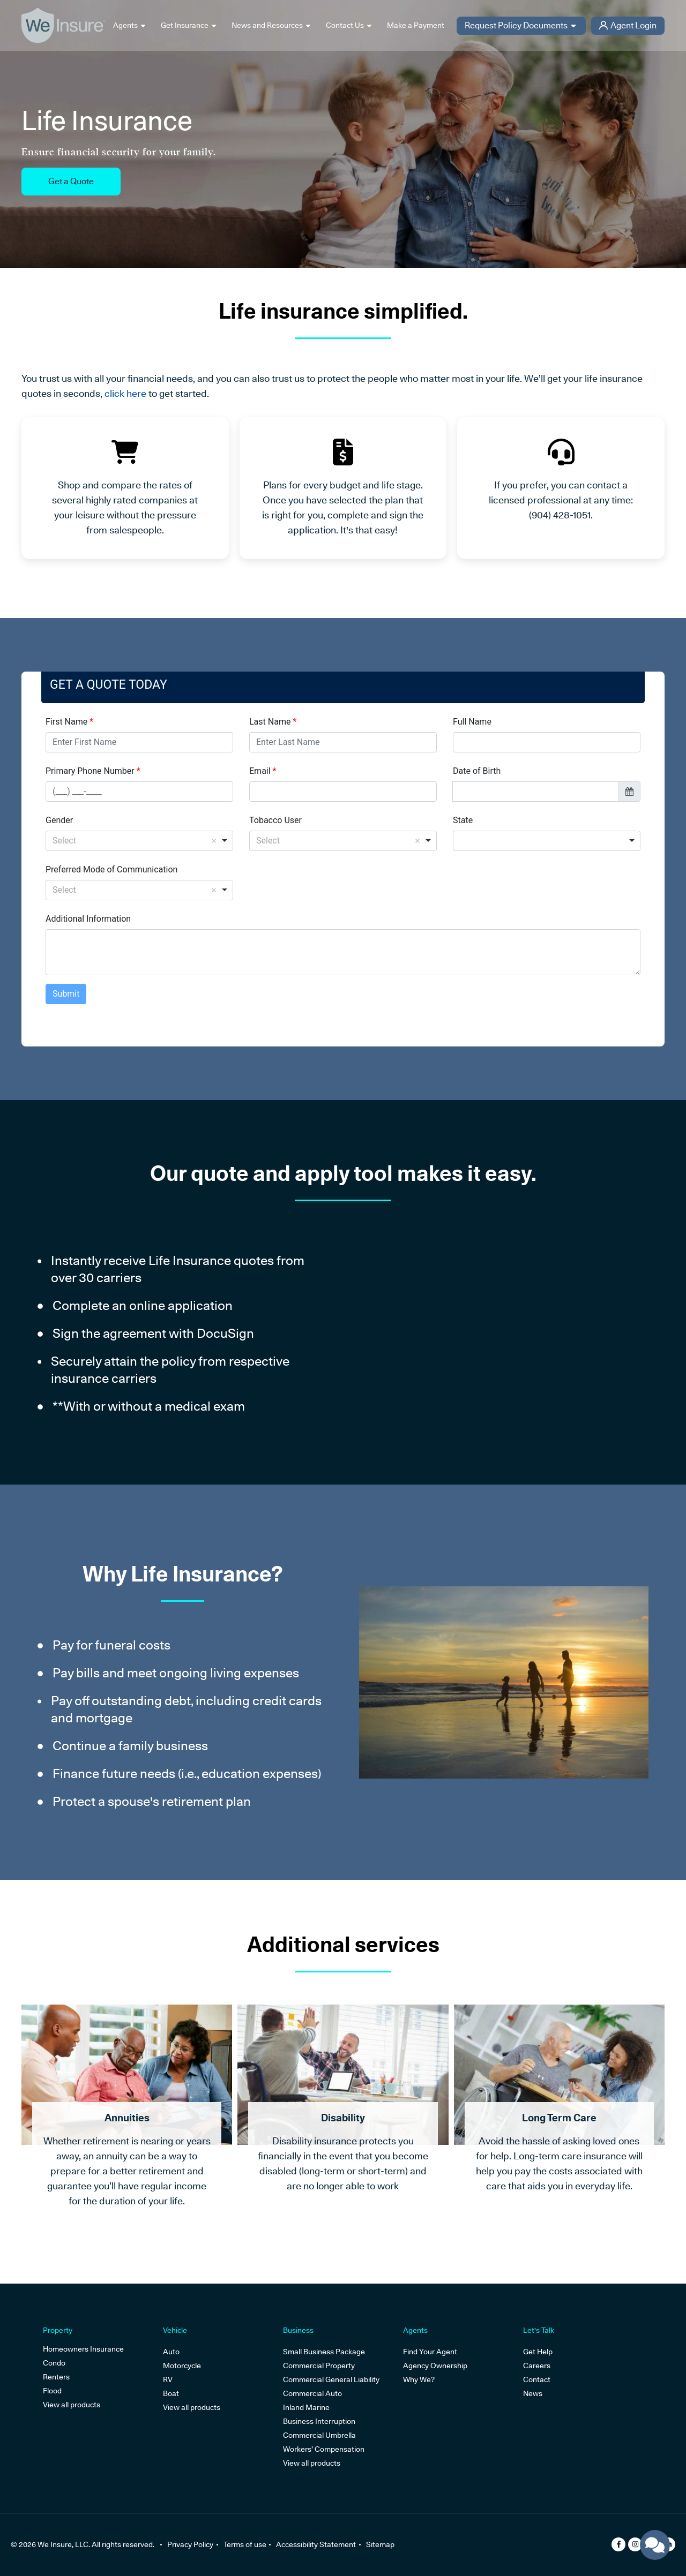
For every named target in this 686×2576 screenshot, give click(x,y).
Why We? (419, 2379)
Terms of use (247, 2544)
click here (125, 393)
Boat (171, 2393)
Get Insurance (189, 26)
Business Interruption (319, 2421)
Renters (56, 2376)
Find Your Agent (430, 2351)
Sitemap (389, 2544)
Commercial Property (319, 2365)
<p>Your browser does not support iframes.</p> (343, 859)
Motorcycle (182, 2365)
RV (168, 2379)
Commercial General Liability (331, 2379)
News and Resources (272, 26)
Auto (171, 2351)
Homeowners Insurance (83, 2349)
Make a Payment (415, 25)
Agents (130, 26)
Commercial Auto (312, 2393)
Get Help (538, 2351)
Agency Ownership (435, 2365)
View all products (71, 2404)
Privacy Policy (190, 2544)
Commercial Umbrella (319, 2435)
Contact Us (349, 26)
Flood (52, 2390)
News (532, 2393)
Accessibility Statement (322, 2544)
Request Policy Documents (521, 26)
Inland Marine (306, 2407)
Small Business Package (324, 2351)
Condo (54, 2363)
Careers (536, 2365)
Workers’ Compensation (323, 2449)
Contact (536, 2379)
